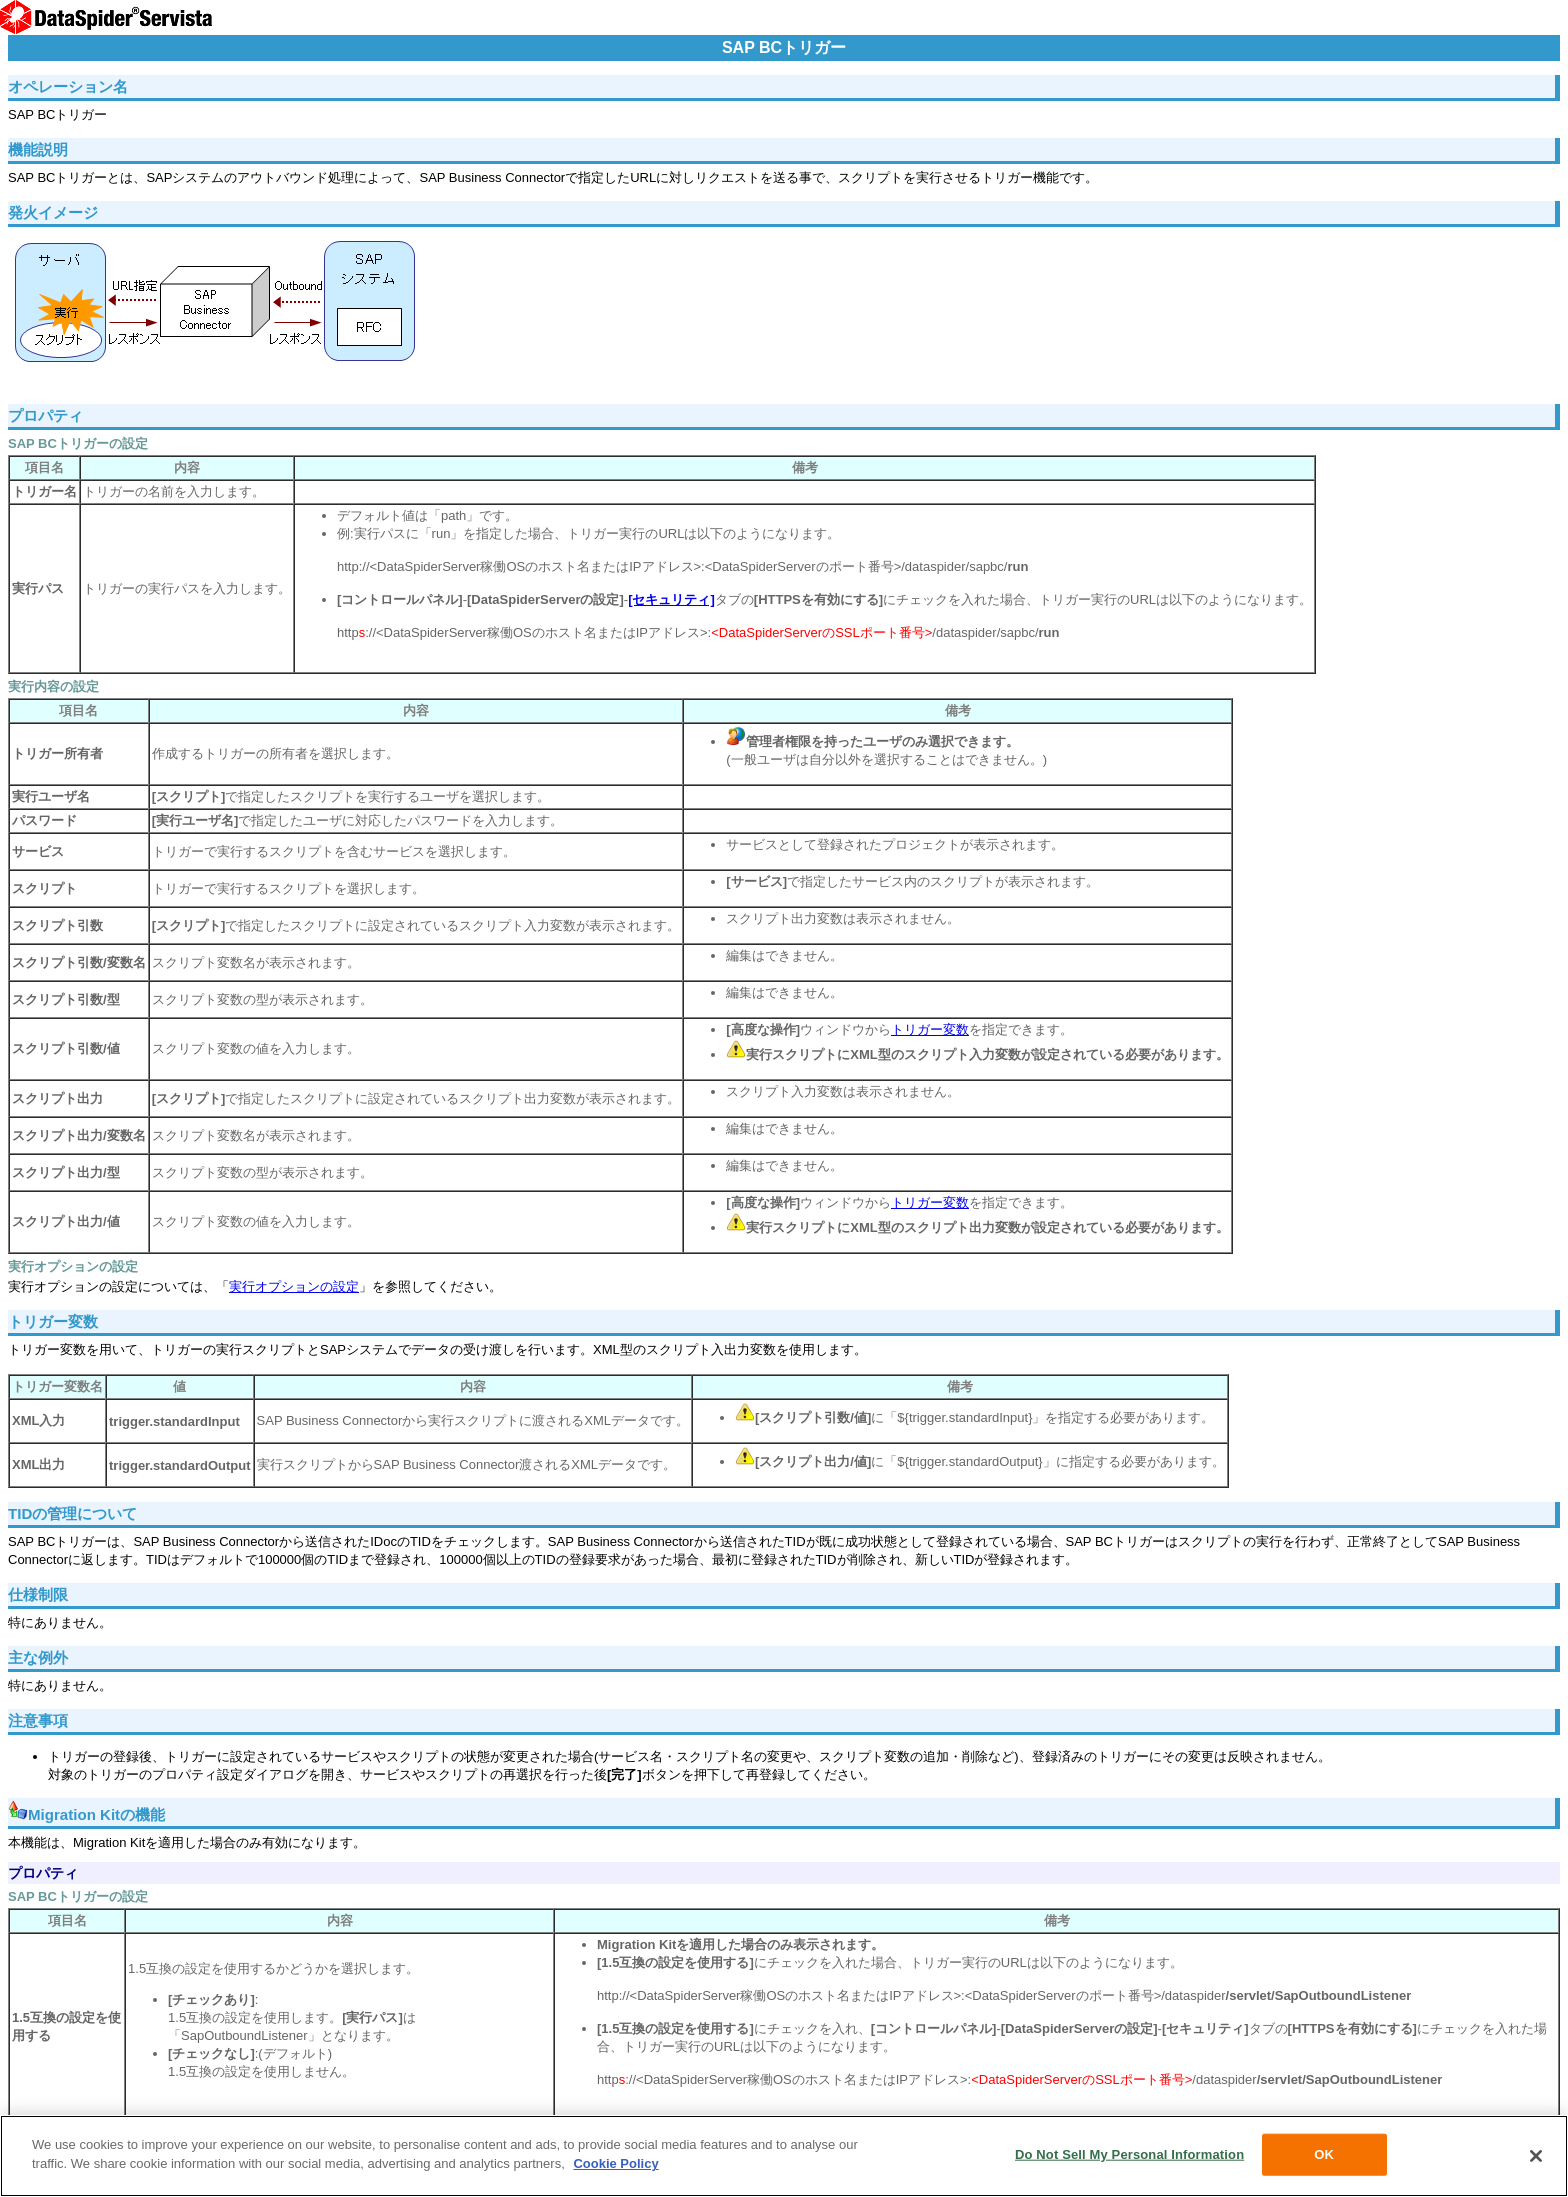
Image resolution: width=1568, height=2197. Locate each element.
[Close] (1536, 2156)
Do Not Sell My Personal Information (1129, 2154)
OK (1324, 2154)
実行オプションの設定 (294, 1286)
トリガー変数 (930, 1029)
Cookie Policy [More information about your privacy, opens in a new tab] (615, 2163)
